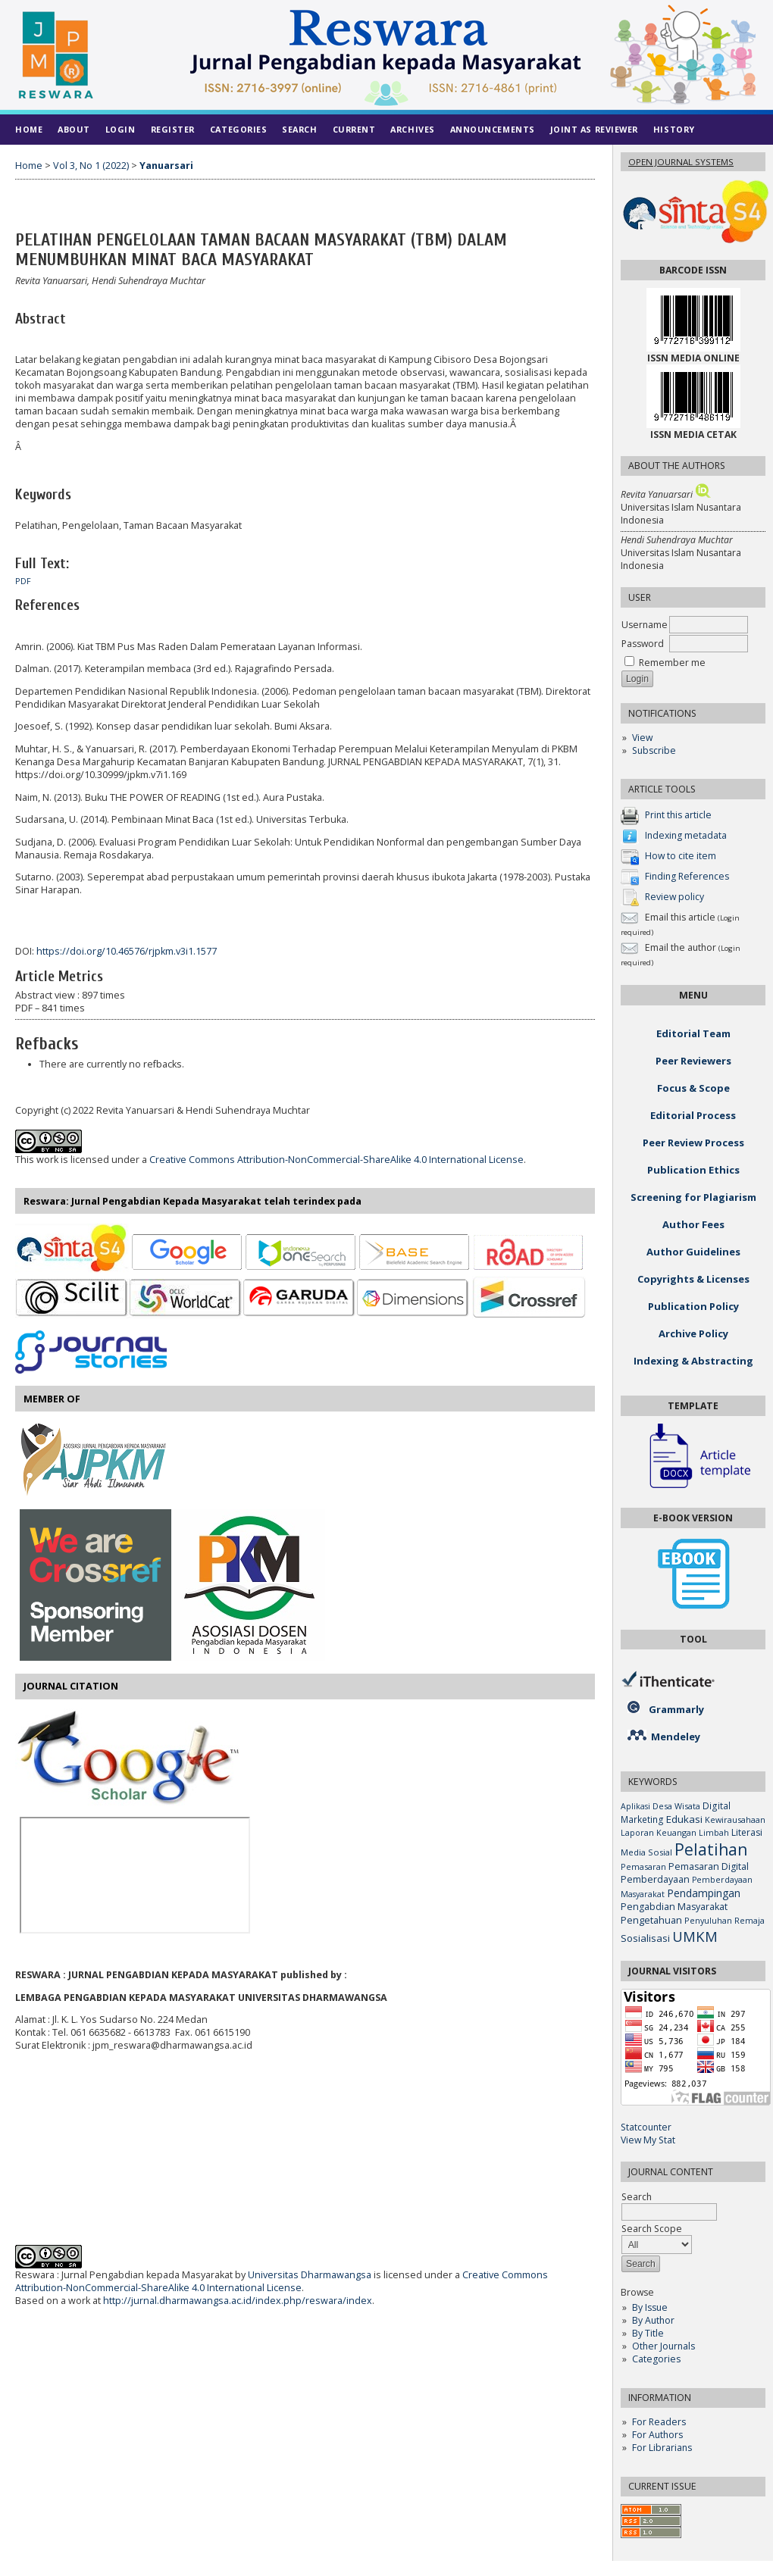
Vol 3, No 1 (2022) (91, 165)
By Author (653, 2320)
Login (120, 129)
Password (642, 643)
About (74, 129)
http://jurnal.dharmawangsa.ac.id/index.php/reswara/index (237, 2300)
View (642, 737)
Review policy (674, 896)
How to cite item (680, 855)
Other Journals (663, 2346)
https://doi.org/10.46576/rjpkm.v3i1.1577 (126, 951)
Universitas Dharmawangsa (309, 2274)
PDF (23, 581)
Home (28, 129)
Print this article (678, 814)
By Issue (650, 2307)
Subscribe (654, 750)
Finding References (687, 876)
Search (299, 129)
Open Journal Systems (681, 161)
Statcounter (646, 2127)
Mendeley (675, 1736)
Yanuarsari (166, 165)
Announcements (492, 129)
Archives (412, 129)
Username (644, 624)
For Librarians (662, 2447)
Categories (656, 2358)
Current (354, 129)
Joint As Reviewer (594, 129)
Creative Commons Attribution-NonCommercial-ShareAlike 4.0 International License (336, 1159)
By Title (648, 2333)
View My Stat (648, 2140)
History (674, 129)
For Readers (659, 2421)
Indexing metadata (686, 835)
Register (173, 129)
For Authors (657, 2434)
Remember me (672, 662)
